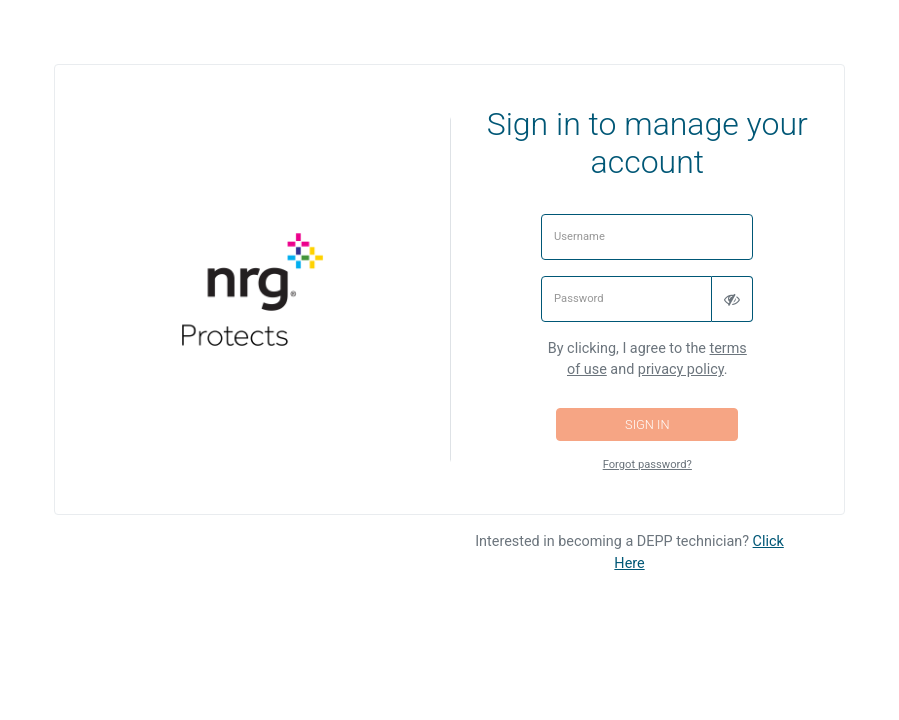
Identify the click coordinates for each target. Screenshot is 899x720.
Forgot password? (647, 464)
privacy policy (681, 369)
